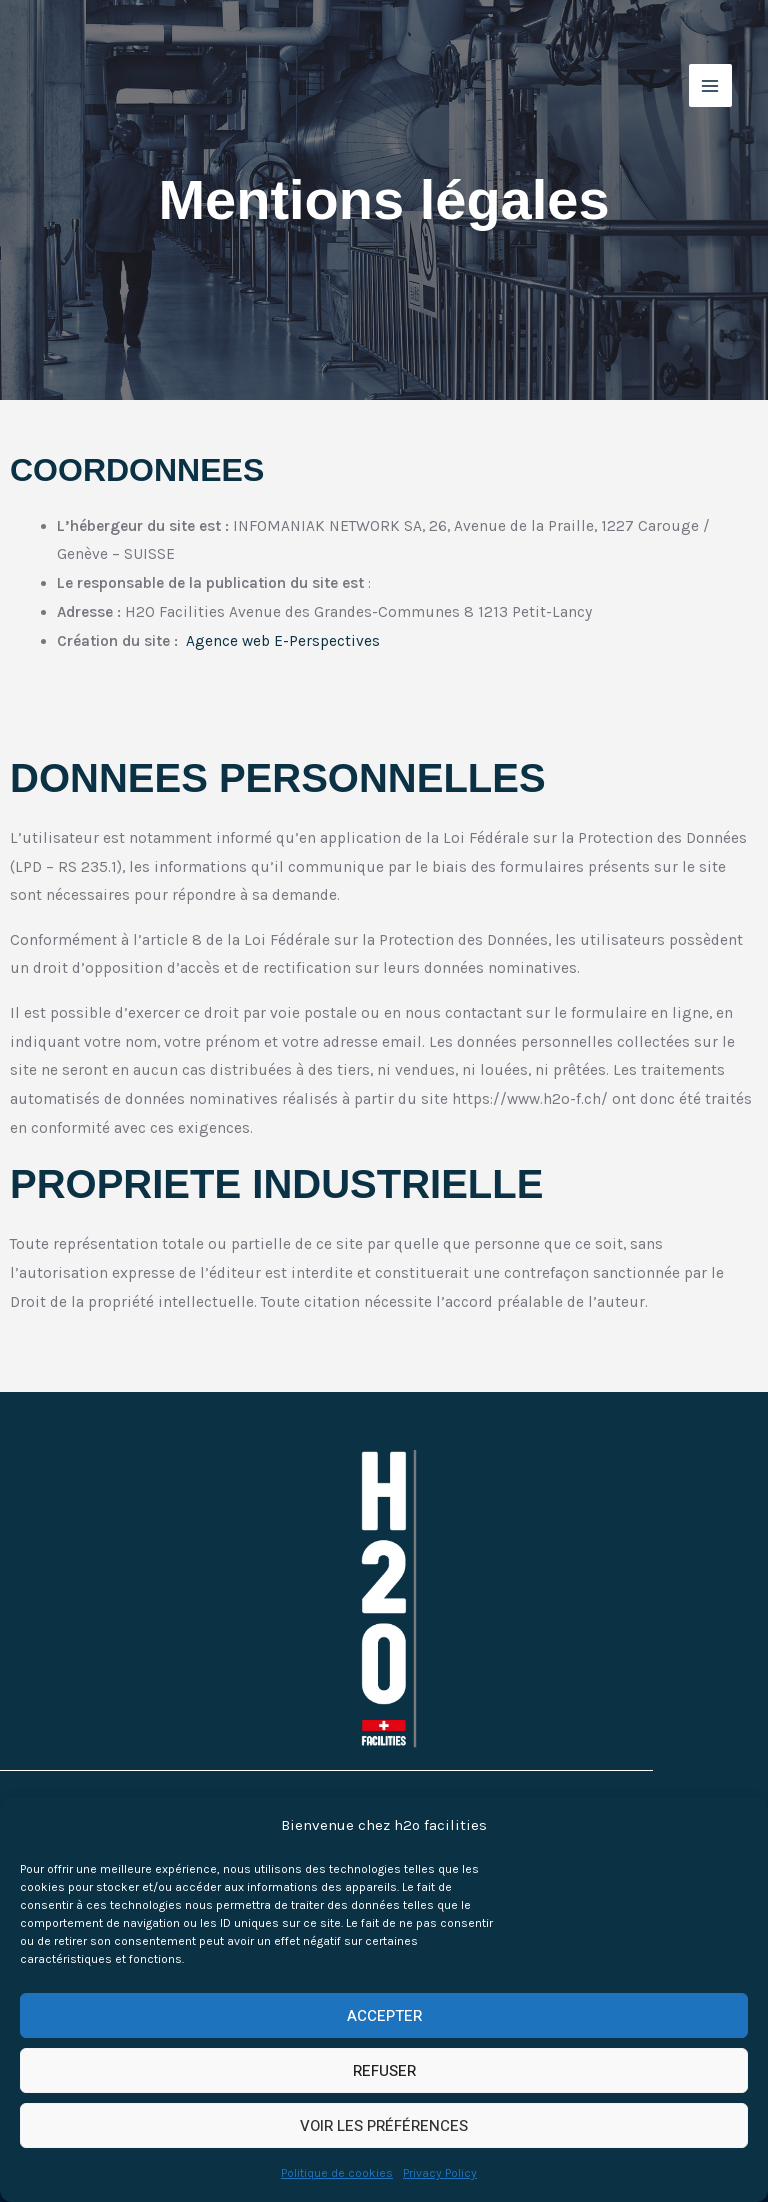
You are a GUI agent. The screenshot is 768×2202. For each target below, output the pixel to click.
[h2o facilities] (112, 88)
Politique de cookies (337, 2173)
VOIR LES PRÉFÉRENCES (384, 2126)
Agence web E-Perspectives (283, 641)
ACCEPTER (384, 2016)
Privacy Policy (440, 2173)
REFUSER (384, 2071)
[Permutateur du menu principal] (706, 87)
